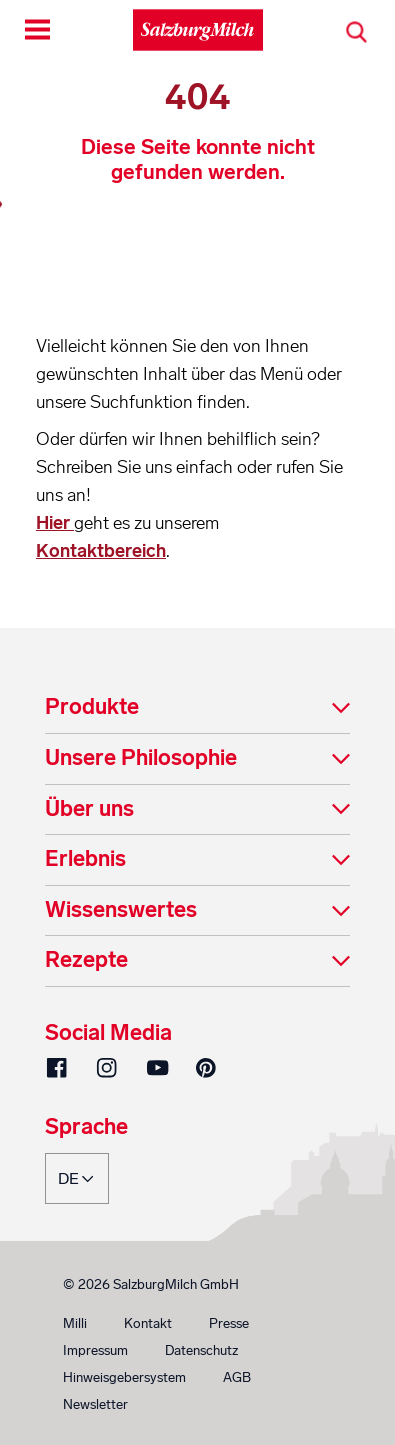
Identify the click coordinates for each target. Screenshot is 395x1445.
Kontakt (148, 1323)
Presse (229, 1323)
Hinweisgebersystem (124, 1377)
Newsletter (95, 1404)
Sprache (86, 1128)
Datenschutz (201, 1350)
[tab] (197, 708)
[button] (197, 708)
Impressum (95, 1350)
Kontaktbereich (101, 551)
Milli (75, 1323)
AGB (237, 1377)
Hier (55, 523)
